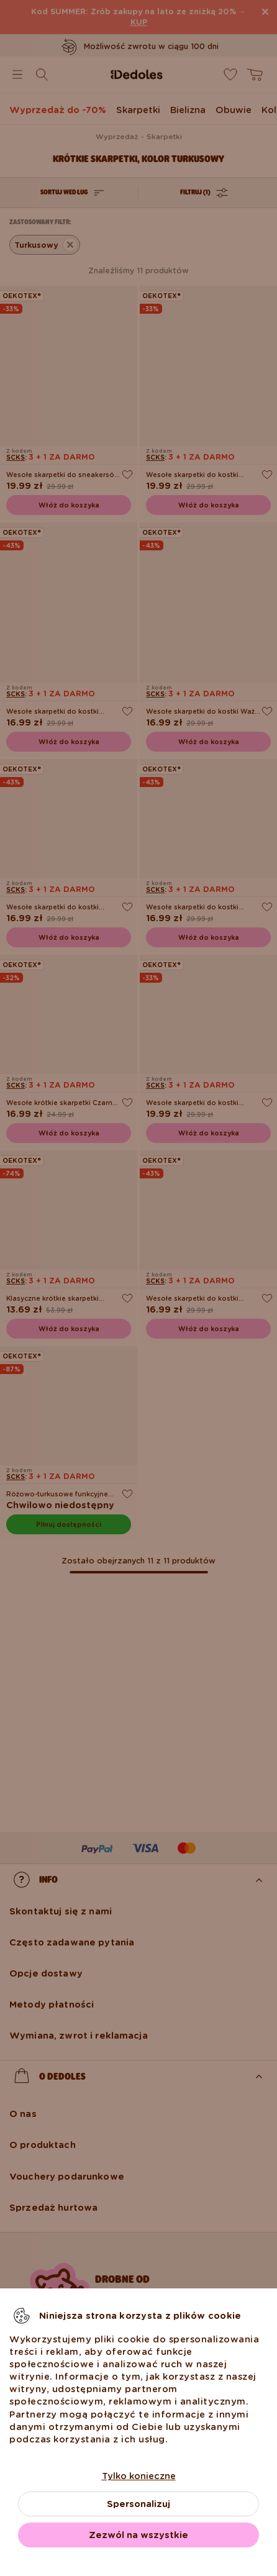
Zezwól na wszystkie (138, 2535)
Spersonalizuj (138, 2504)
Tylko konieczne (139, 2476)
